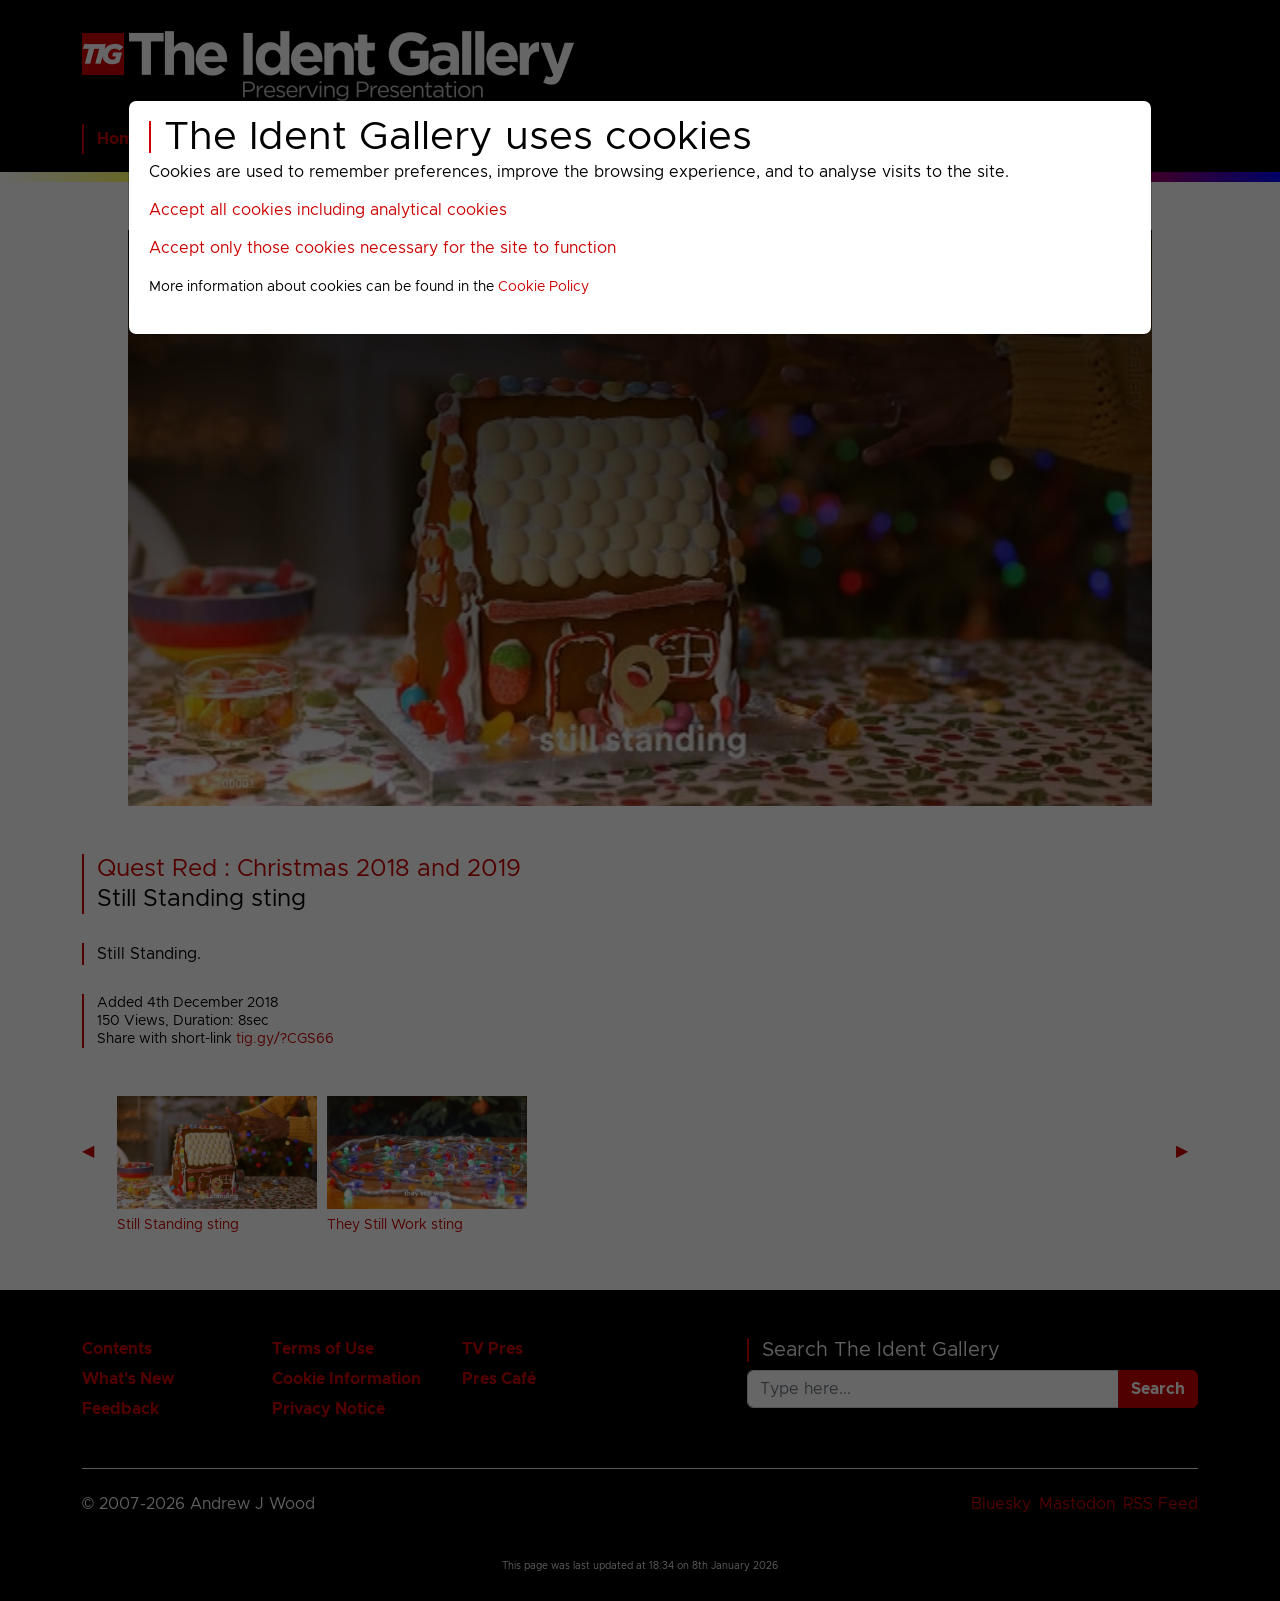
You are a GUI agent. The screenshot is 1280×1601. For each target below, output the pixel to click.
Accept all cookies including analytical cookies (328, 210)
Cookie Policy (543, 287)
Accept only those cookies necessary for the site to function (382, 248)
